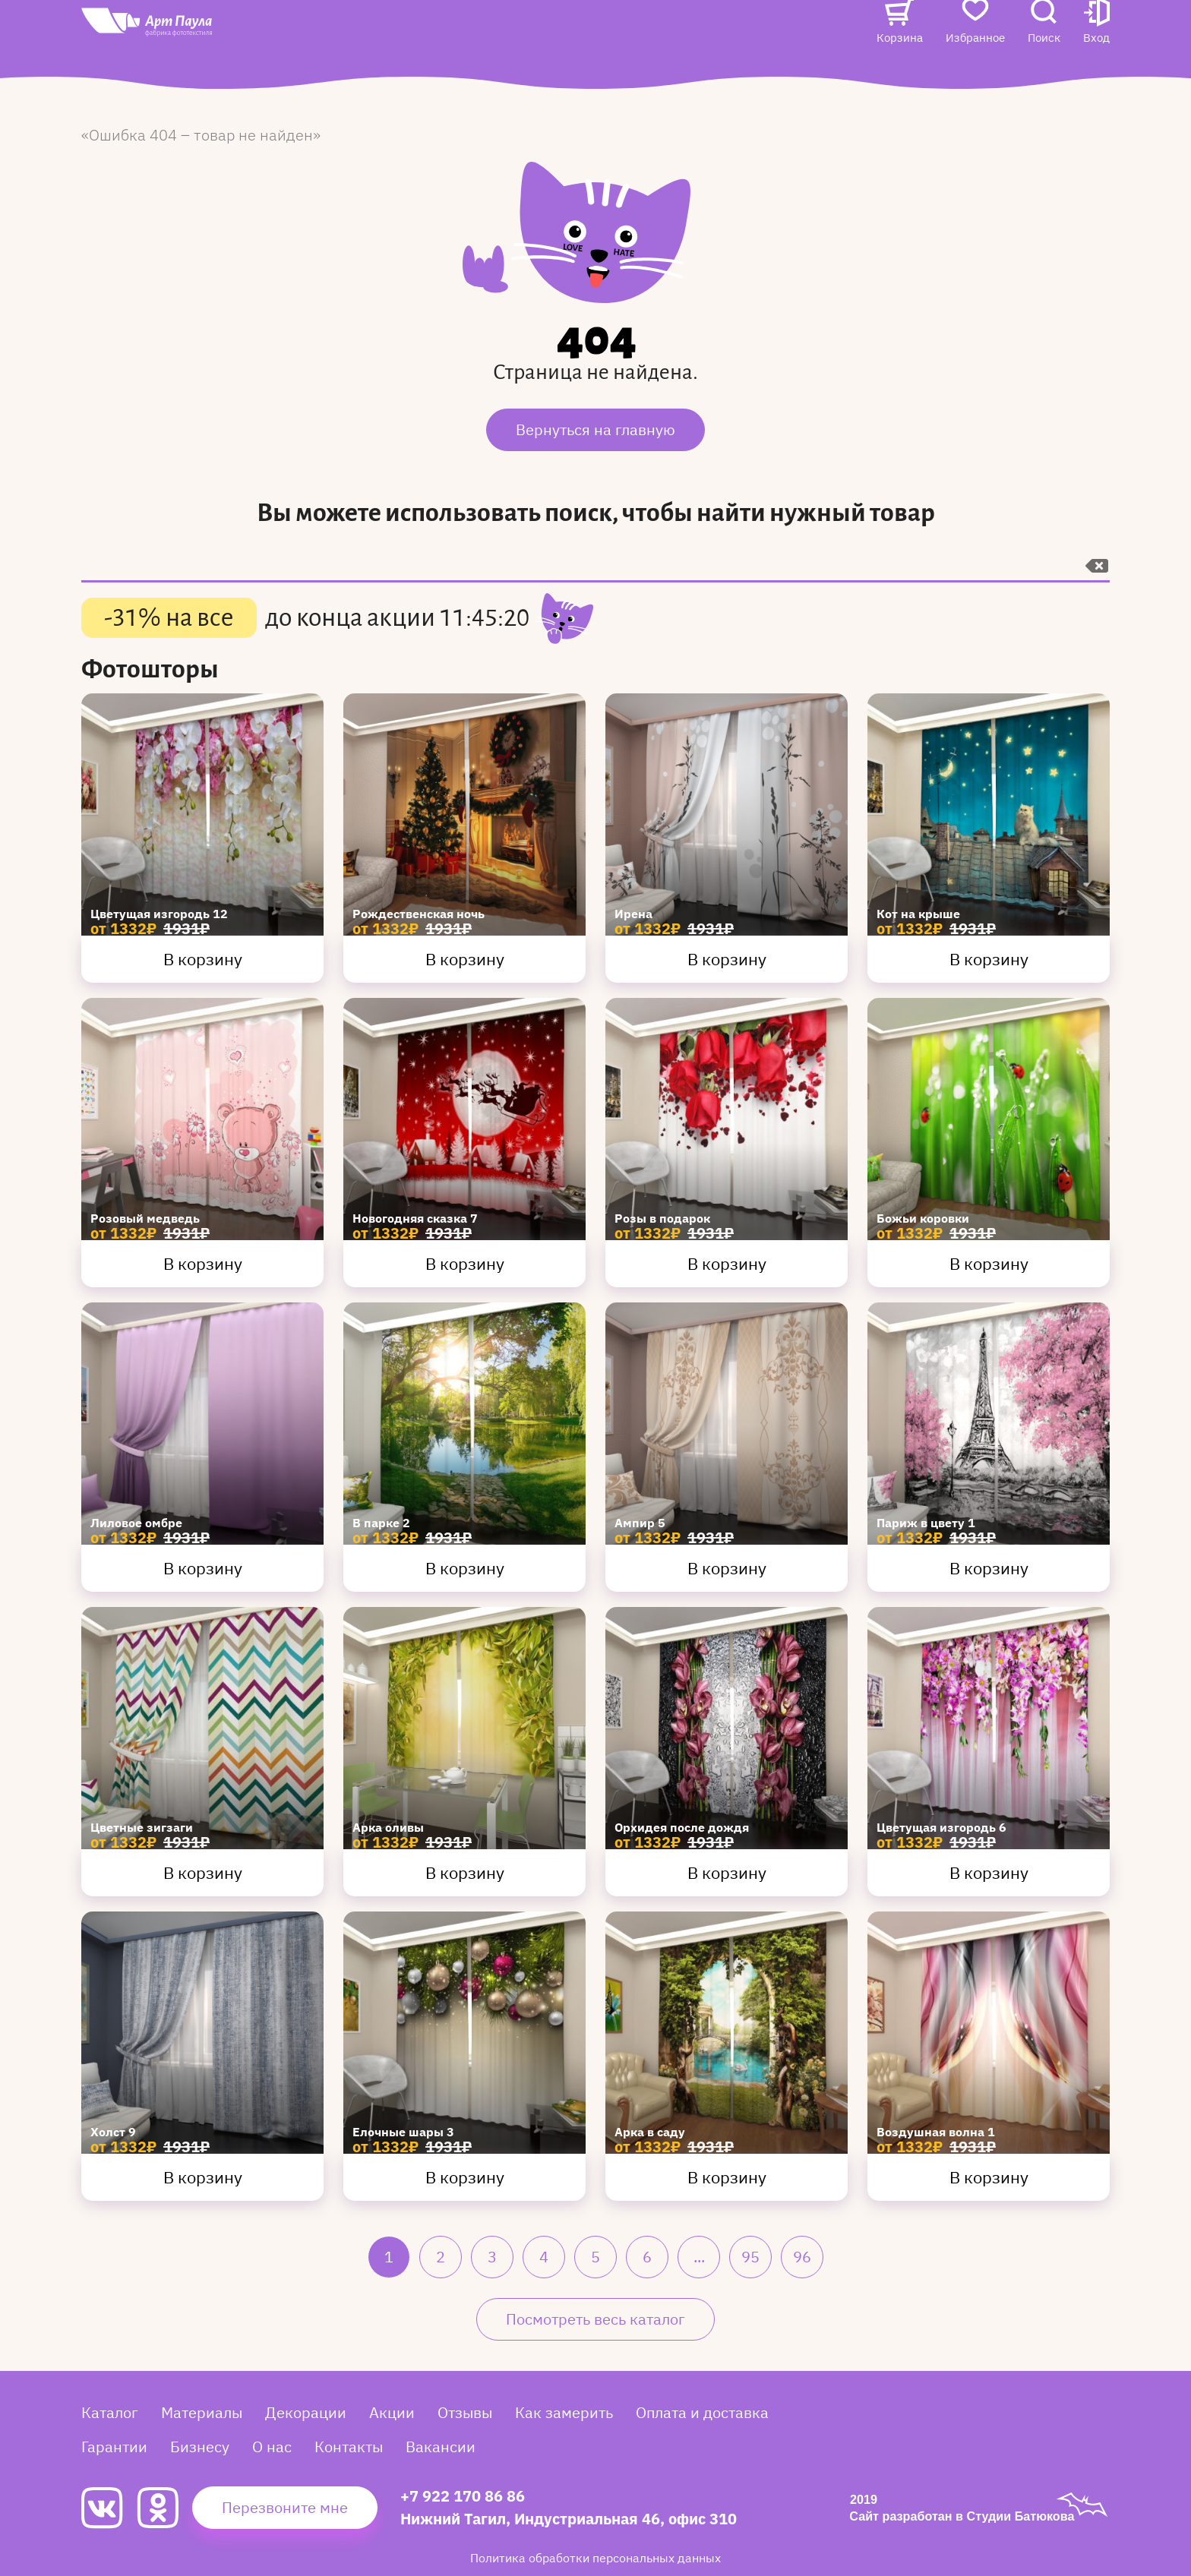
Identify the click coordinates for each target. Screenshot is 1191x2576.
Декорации (305, 2412)
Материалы (201, 2412)
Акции (456, 35)
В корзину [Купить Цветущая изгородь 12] (202, 959)
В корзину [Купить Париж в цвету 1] (988, 1568)
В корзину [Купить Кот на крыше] (988, 959)
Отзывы (521, 35)
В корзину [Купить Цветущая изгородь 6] (988, 1872)
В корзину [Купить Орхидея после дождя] (726, 1872)
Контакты (756, 35)
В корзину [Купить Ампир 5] (726, 1568)
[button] (1096, 50)
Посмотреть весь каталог (595, 2319)
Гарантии (114, 2446)
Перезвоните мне (285, 2507)
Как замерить (564, 2412)
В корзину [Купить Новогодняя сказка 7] (464, 1263)
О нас (687, 35)
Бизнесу (199, 2446)
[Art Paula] (194, 54)
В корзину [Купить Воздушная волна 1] (988, 2177)
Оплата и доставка (702, 2412)
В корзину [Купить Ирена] (726, 959)
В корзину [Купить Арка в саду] (726, 2177)
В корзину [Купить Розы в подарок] (726, 1263)
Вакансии (377, 65)
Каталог (371, 35)
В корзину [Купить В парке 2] (464, 1568)
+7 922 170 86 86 (462, 2496)
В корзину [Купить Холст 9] (202, 2177)
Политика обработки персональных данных (595, 2557)
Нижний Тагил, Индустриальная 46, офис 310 (568, 2518)
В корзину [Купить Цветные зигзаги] (202, 1872)
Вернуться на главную (595, 429)
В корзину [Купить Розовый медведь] (202, 1263)
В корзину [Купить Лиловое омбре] (202, 1568)
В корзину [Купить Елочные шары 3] (464, 2177)
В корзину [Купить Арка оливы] (464, 1872)
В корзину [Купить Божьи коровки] (988, 1263)
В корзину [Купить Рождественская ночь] (464, 959)
